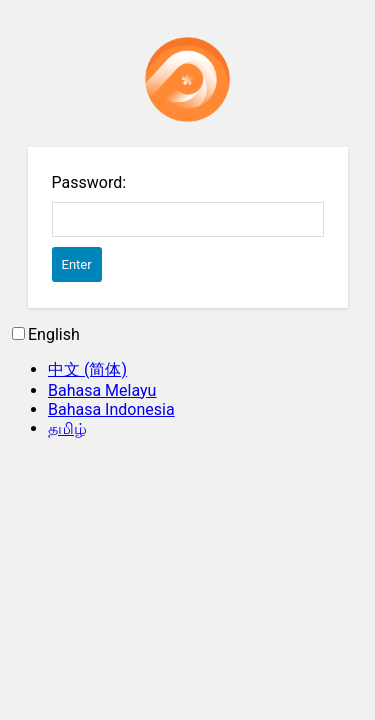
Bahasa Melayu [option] (102, 390)
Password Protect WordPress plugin (187, 79)
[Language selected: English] (187, 382)
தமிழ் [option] (67, 428)
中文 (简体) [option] (87, 369)
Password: (89, 182)
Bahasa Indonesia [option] (111, 409)
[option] (207, 370)
